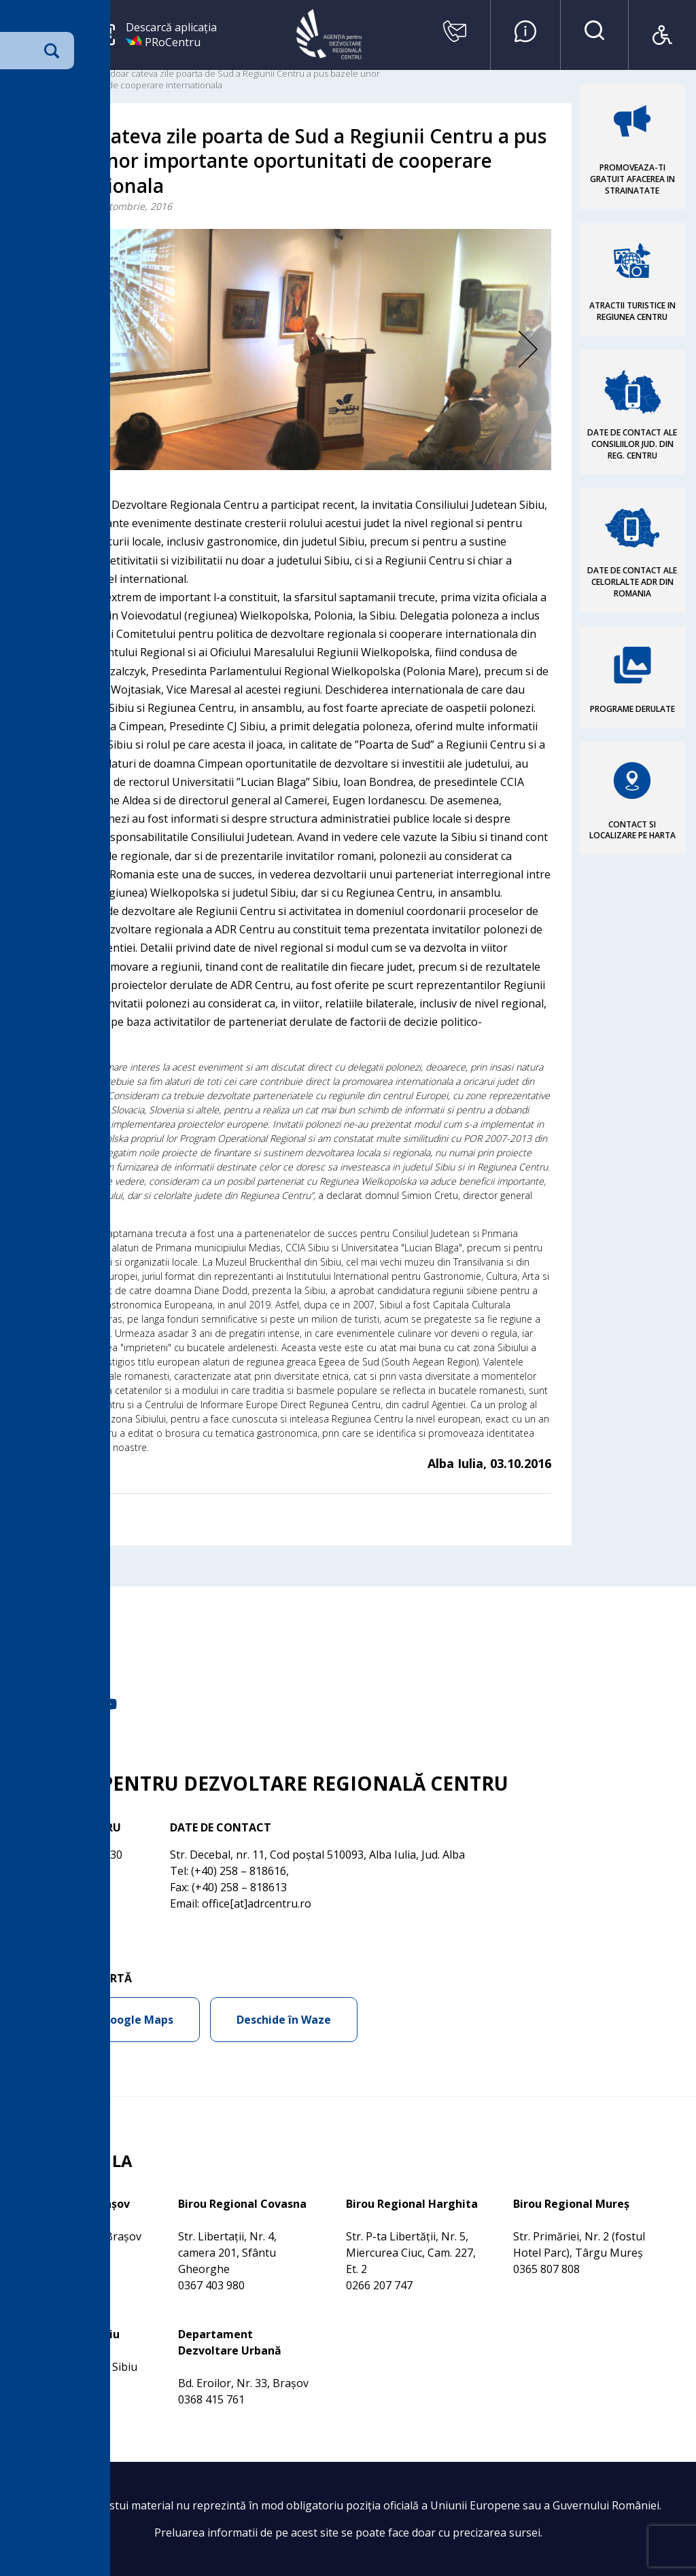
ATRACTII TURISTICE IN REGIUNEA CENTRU (632, 311)
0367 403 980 (211, 2285)
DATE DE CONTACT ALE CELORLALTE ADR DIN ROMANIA (632, 582)
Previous (75, 349)
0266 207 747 (379, 2285)
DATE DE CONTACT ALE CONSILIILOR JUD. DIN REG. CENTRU (632, 444)
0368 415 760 (44, 2252)
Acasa (23, 73)
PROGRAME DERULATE (632, 709)
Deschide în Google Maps (105, 2019)
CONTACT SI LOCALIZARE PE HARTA (632, 830)
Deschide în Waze (284, 2019)
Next (507, 349)
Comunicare (67, 73)
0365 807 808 (546, 2268)
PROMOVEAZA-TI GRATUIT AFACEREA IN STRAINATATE (632, 179)
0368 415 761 (211, 2399)
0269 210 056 (44, 2383)
